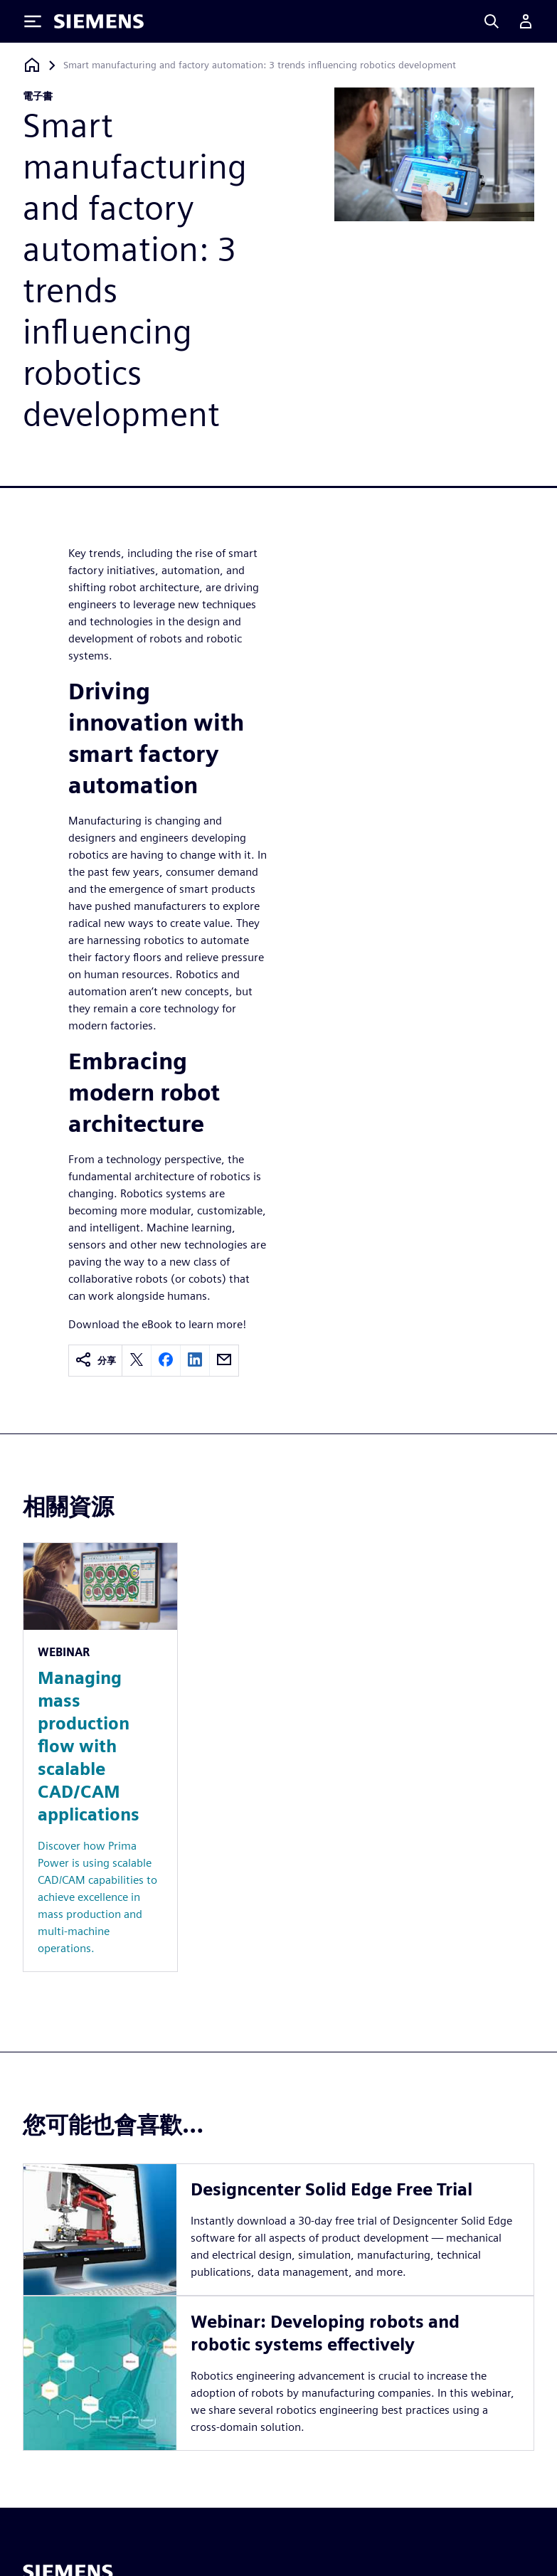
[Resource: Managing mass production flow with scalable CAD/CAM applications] (100, 1757)
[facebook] (166, 1360)
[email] (224, 1360)
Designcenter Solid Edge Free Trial (331, 2189)
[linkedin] (195, 1360)
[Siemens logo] (99, 21)
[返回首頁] (32, 65)
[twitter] (136, 1360)
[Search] (491, 21)
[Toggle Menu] (33, 21)
